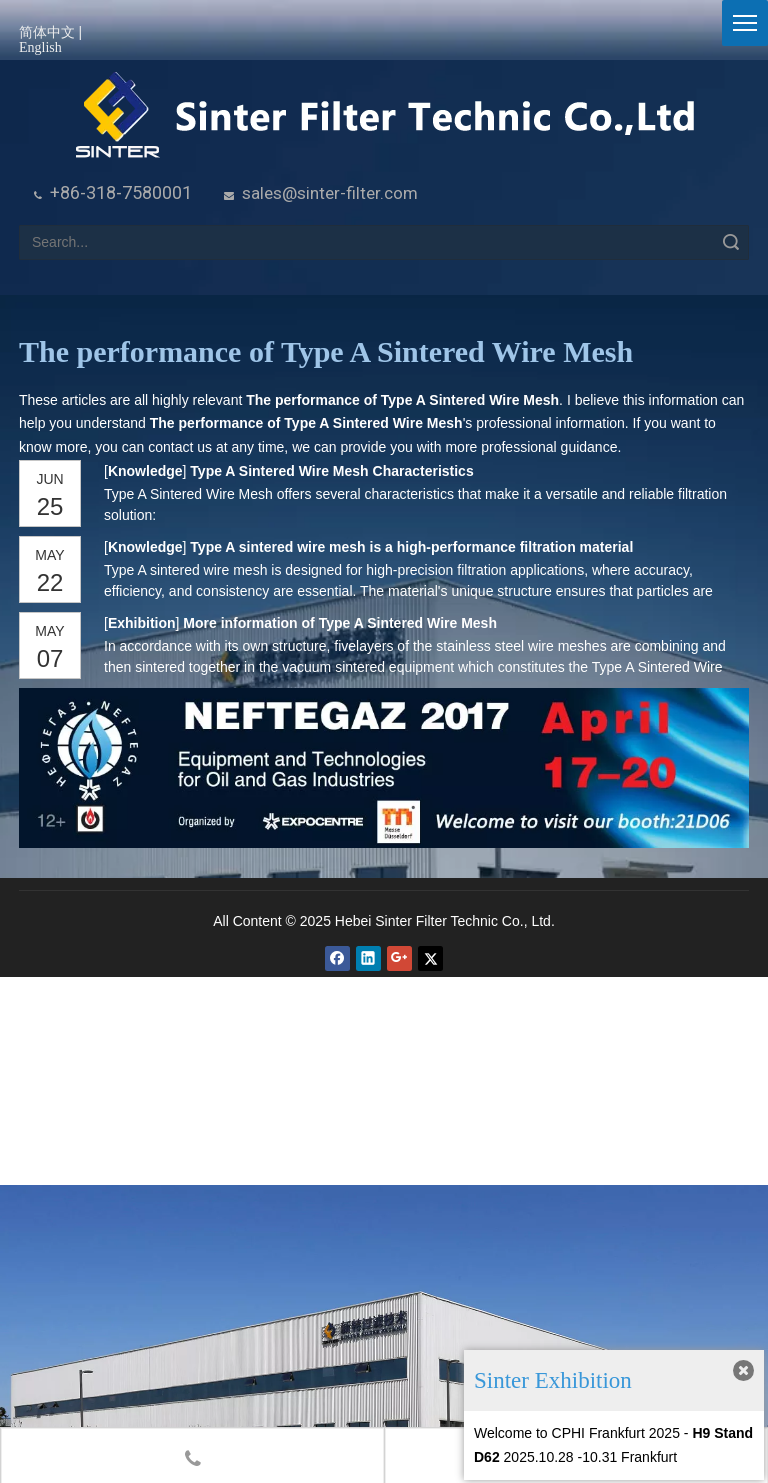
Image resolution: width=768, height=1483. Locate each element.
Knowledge (145, 471)
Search (731, 242)
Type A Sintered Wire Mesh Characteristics (331, 471)
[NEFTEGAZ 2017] (384, 768)
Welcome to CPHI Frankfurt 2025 (577, 1433)
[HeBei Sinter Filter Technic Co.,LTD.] (384, 116)
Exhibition (141, 623)
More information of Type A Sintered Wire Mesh (340, 623)
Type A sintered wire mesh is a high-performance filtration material (411, 547)
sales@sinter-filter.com (330, 193)
